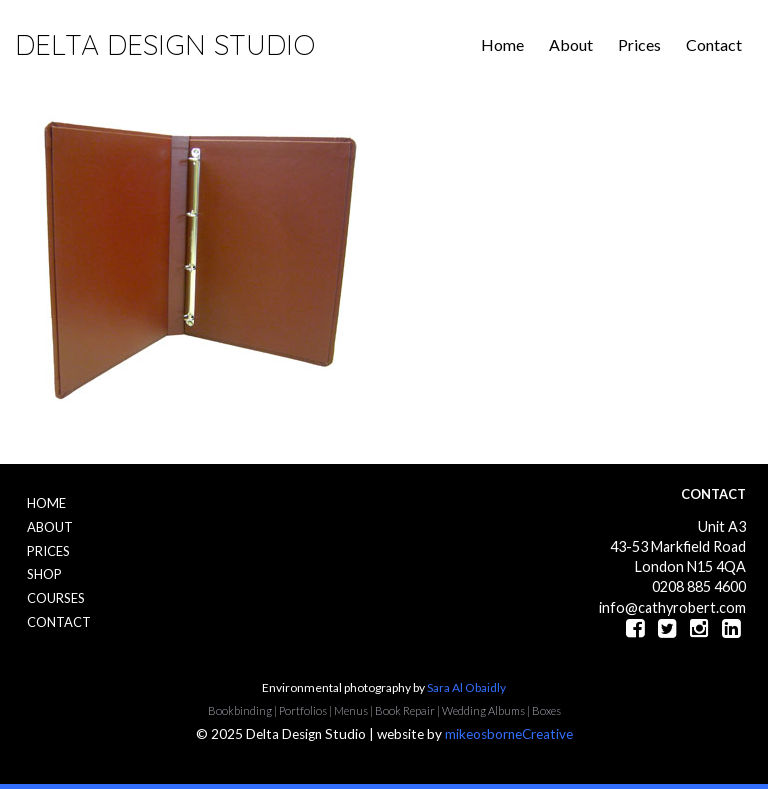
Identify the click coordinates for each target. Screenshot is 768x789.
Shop (44, 574)
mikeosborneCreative (509, 734)
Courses (56, 598)
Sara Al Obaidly (466, 687)
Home (502, 44)
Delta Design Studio (165, 44)
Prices (639, 44)
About (571, 44)
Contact (714, 44)
